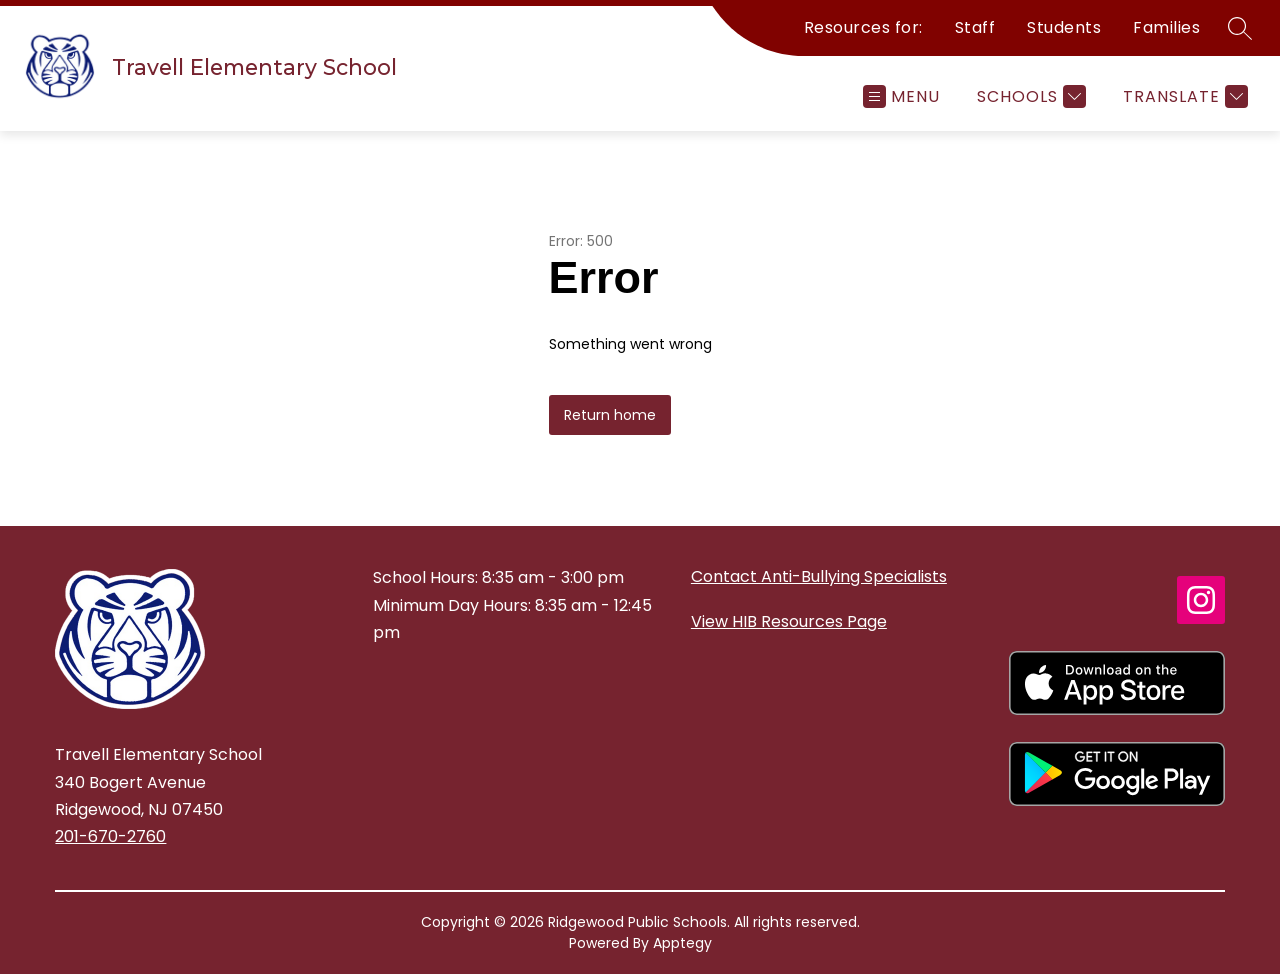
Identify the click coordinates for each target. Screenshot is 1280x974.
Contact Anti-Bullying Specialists (819, 576)
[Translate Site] (1183, 96)
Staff (975, 27)
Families (1166, 27)
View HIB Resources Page (789, 621)
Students (1064, 27)
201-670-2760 (110, 836)
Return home (610, 415)
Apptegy (682, 943)
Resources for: (863, 27)
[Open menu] (901, 96)
